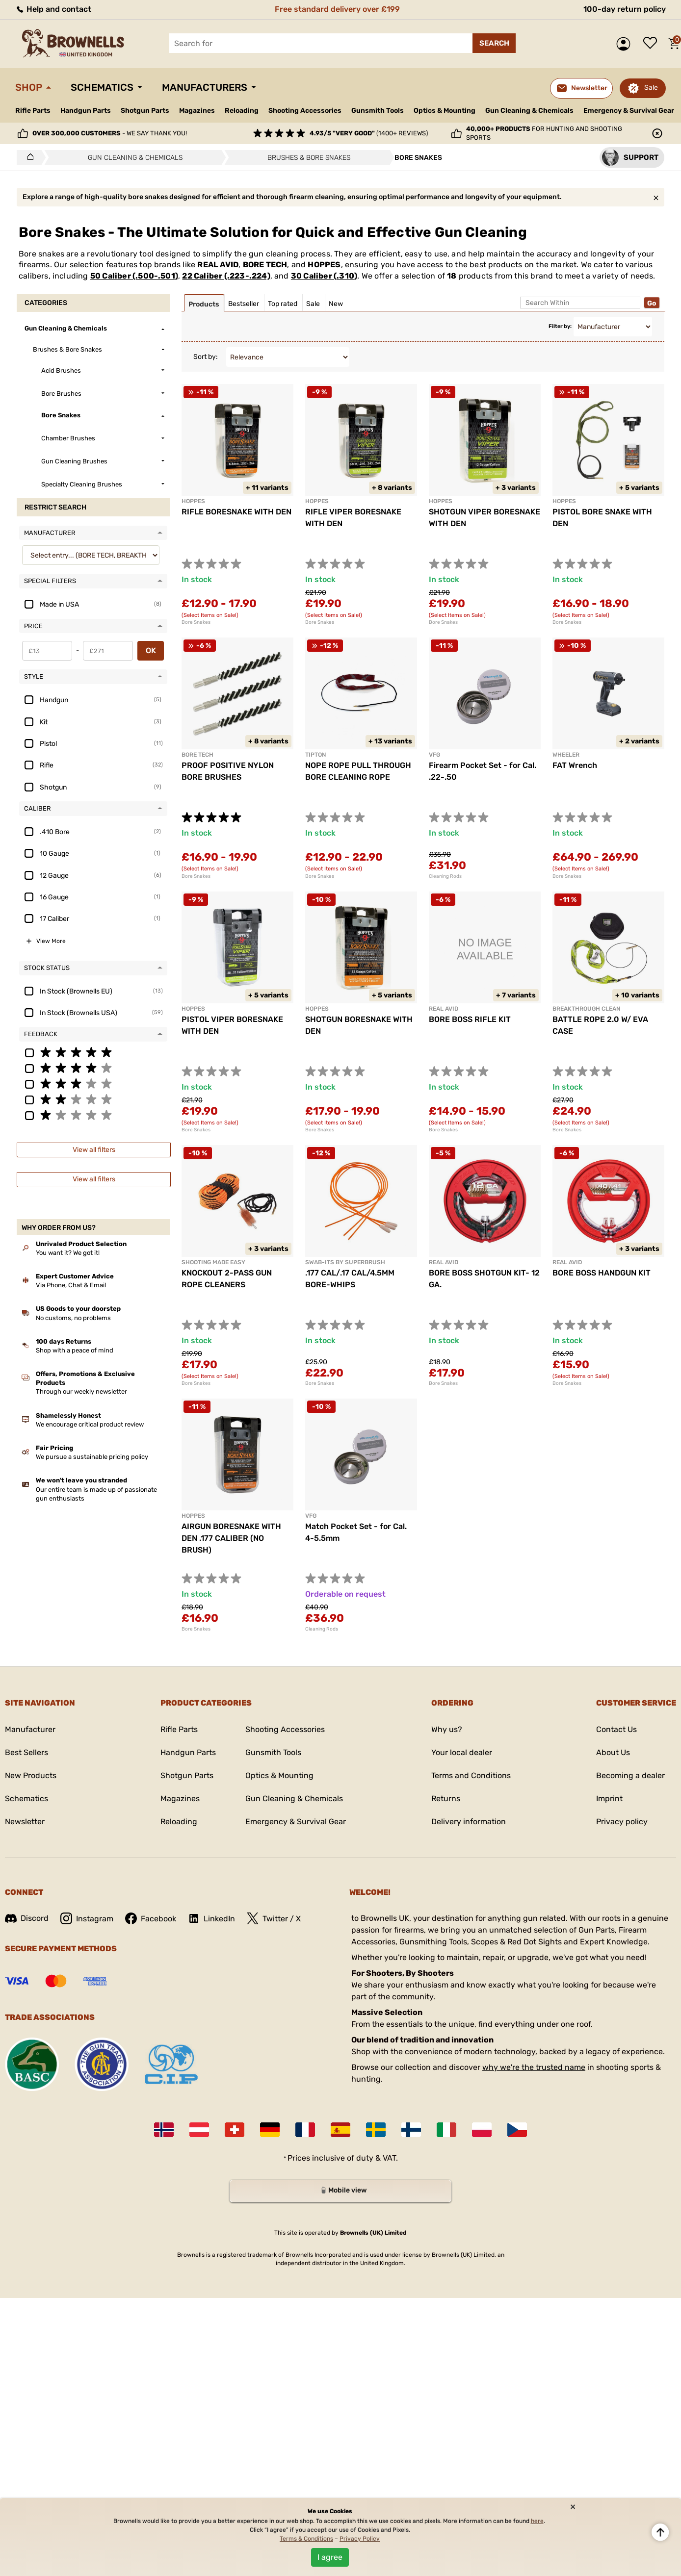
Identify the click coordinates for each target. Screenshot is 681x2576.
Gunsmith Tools (377, 110)
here (537, 2521)
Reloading (242, 110)
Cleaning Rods (445, 876)
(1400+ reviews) (369, 133)
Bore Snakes (196, 622)
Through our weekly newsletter (81, 1391)
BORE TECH (265, 264)
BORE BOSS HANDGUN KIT (601, 1272)
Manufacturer (30, 1729)
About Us (613, 1752)
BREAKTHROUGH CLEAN (586, 1008)
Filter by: (560, 326)
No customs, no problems (73, 1318)
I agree (329, 2557)
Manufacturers (204, 87)
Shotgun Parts (145, 110)
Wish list (652, 43)
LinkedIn (211, 1918)
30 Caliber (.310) (324, 276)
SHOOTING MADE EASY (213, 1262)
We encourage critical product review (90, 1424)
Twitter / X (274, 1918)
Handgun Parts (85, 110)
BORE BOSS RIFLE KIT (470, 1019)
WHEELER (565, 754)
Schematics (102, 87)
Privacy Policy (360, 2538)
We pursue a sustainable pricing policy (92, 1456)
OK (151, 650)
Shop (28, 87)
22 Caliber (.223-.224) (226, 276)
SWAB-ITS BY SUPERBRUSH (345, 1262)
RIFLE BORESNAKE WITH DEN (236, 511)
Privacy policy (622, 1821)
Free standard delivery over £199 (337, 9)
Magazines (197, 110)
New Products (30, 1775)
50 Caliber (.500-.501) (134, 276)
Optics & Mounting (444, 110)
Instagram (86, 1918)
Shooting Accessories (304, 110)
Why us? (446, 1729)
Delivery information (468, 1821)
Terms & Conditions (306, 2538)
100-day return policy (624, 9)
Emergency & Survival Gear (628, 110)
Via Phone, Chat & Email (71, 1285)
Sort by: (205, 357)
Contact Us (616, 1729)
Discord (27, 1918)
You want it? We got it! (68, 1252)
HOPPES (324, 264)
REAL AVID (217, 264)
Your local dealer (461, 1752)
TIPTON (315, 754)
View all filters (94, 1150)
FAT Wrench (574, 765)
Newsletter (25, 1821)
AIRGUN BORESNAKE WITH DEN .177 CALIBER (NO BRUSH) (231, 1538)
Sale (651, 87)
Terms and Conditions (471, 1775)
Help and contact (53, 9)
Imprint (609, 1798)
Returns (445, 1798)
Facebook (150, 1918)
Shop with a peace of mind (74, 1350)
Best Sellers (26, 1752)
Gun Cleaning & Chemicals (529, 110)
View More (51, 941)
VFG (434, 754)
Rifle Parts (33, 110)
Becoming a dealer (630, 1775)
